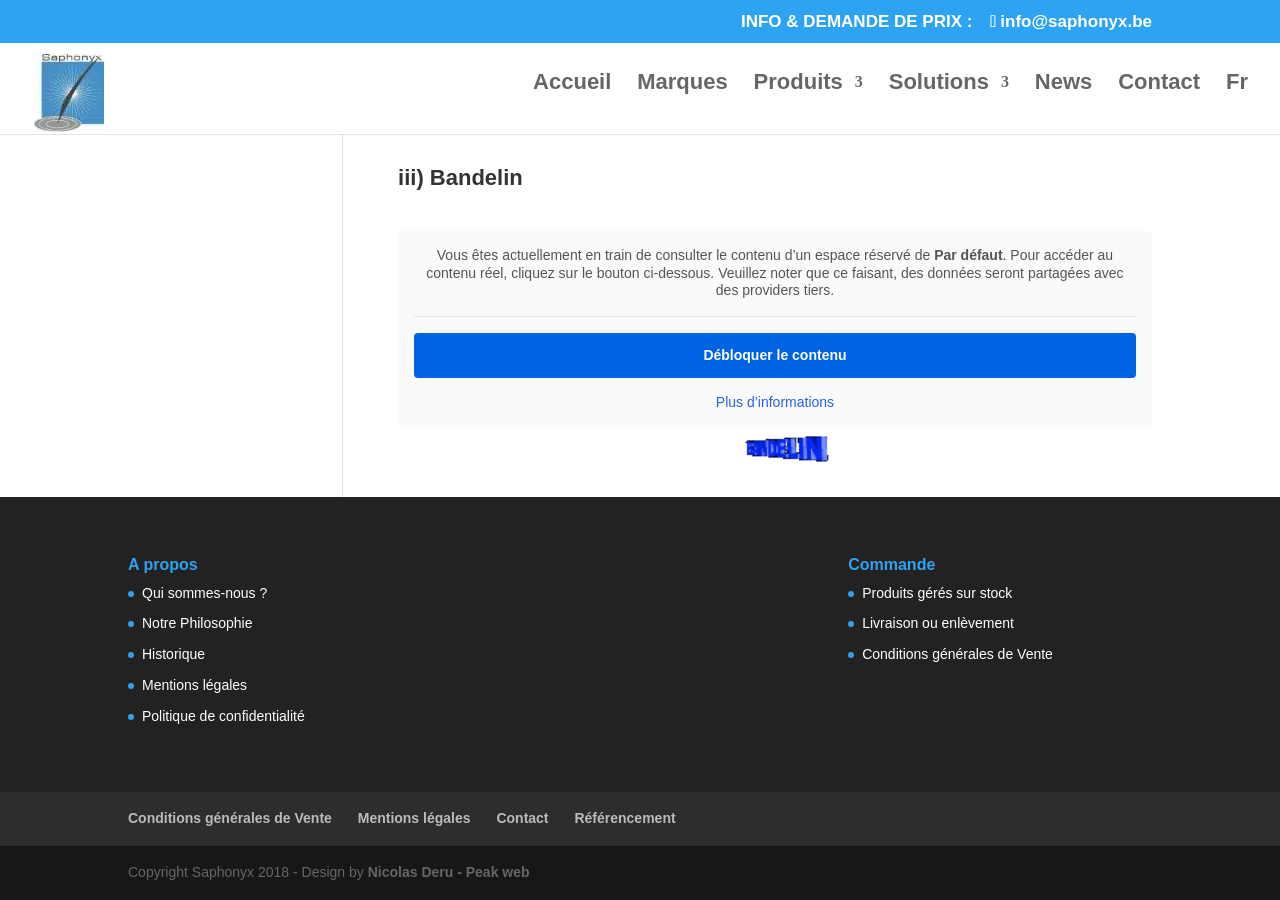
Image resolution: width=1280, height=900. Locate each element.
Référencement (624, 818)
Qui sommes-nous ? (204, 593)
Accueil (572, 84)
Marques (682, 84)
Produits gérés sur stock (937, 593)
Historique (173, 654)
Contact (1159, 84)
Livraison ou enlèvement (938, 623)
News (1063, 84)
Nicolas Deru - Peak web (449, 872)
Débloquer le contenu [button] (774, 354)
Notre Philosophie (197, 623)
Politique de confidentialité (223, 716)
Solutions (939, 84)
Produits (798, 84)
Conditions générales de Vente (957, 654)
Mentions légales (194, 685)
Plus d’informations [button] (775, 401)
